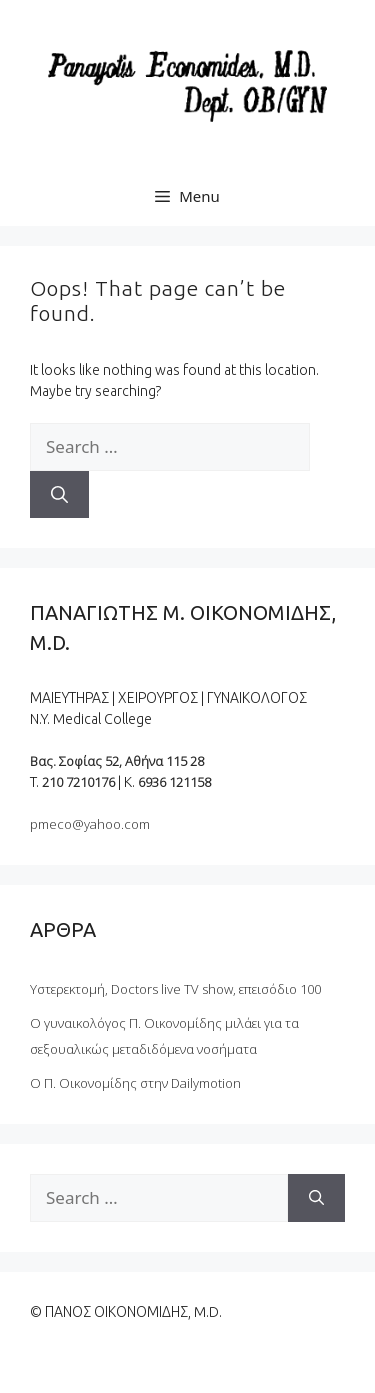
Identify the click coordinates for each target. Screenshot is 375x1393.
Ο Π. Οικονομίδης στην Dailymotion (135, 1083)
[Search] (59, 495)
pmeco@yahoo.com (90, 824)
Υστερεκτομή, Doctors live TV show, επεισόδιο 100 (175, 989)
